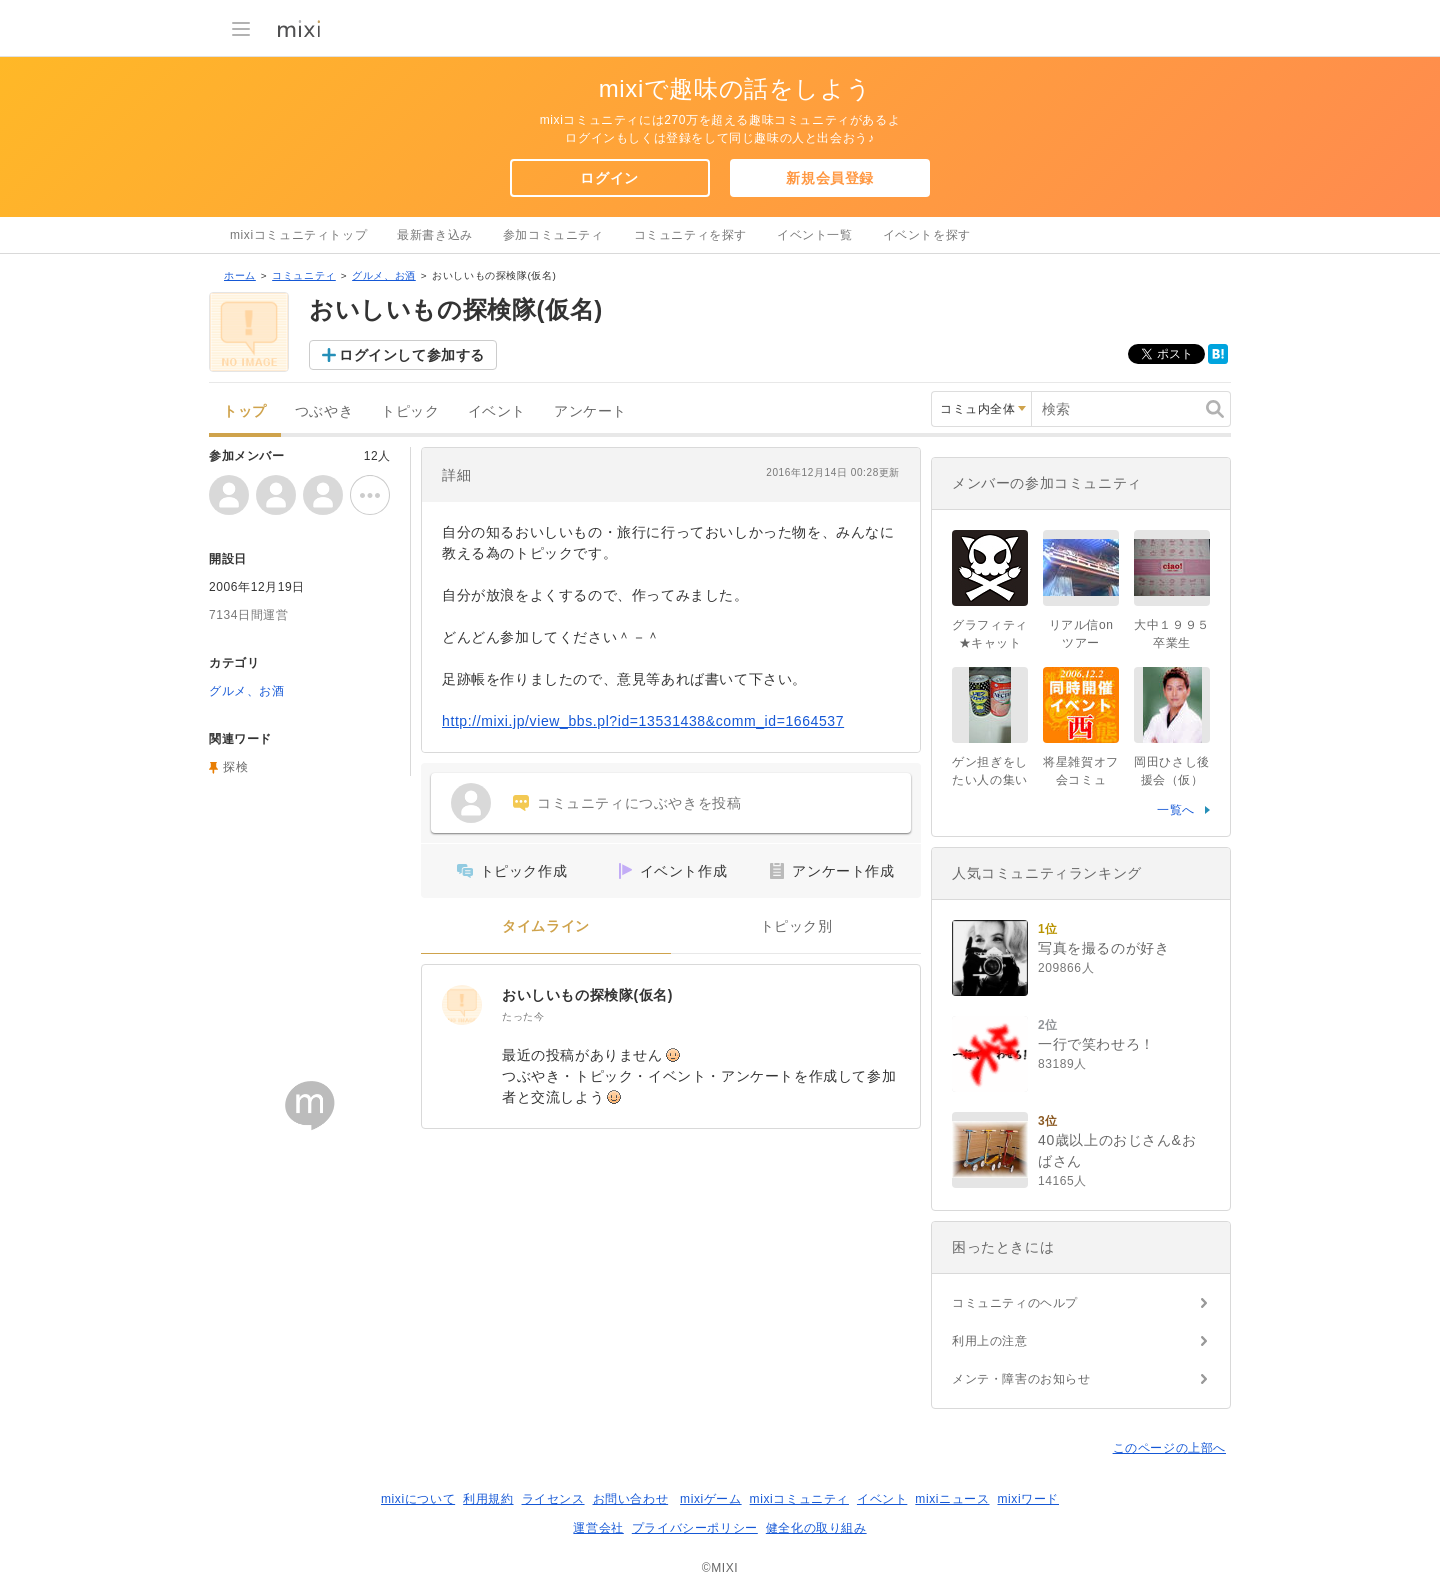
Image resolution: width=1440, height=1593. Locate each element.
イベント (497, 411)
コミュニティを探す (690, 235)
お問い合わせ (631, 1499)
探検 (235, 767)
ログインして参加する (412, 355)
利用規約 (488, 1499)
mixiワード (1028, 1499)
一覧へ (1176, 810)
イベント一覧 (815, 235)
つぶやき (324, 411)
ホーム (240, 275)
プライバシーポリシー (695, 1528)
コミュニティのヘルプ (1015, 1303)
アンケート (590, 411)
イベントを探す (927, 235)
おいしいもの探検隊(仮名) (587, 995)
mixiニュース (952, 1499)
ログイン (609, 178)
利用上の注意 (990, 1341)
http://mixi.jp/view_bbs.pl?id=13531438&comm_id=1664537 (643, 721)
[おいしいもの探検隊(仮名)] (462, 1005)
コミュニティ (304, 275)
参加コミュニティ (553, 235)
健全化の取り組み (816, 1528)
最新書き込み (435, 235)
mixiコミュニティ (799, 1499)
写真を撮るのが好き (1103, 948)
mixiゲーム (711, 1499)
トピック (410, 411)
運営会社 (598, 1528)
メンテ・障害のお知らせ (1021, 1379)
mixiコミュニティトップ (298, 235)
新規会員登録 (830, 178)
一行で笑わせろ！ (1096, 1044)
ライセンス (553, 1499)
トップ (245, 411)
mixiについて (418, 1499)
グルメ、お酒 (384, 275)
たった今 (523, 1016)
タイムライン (546, 926)
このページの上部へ (1169, 1448)
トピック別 (796, 926)
